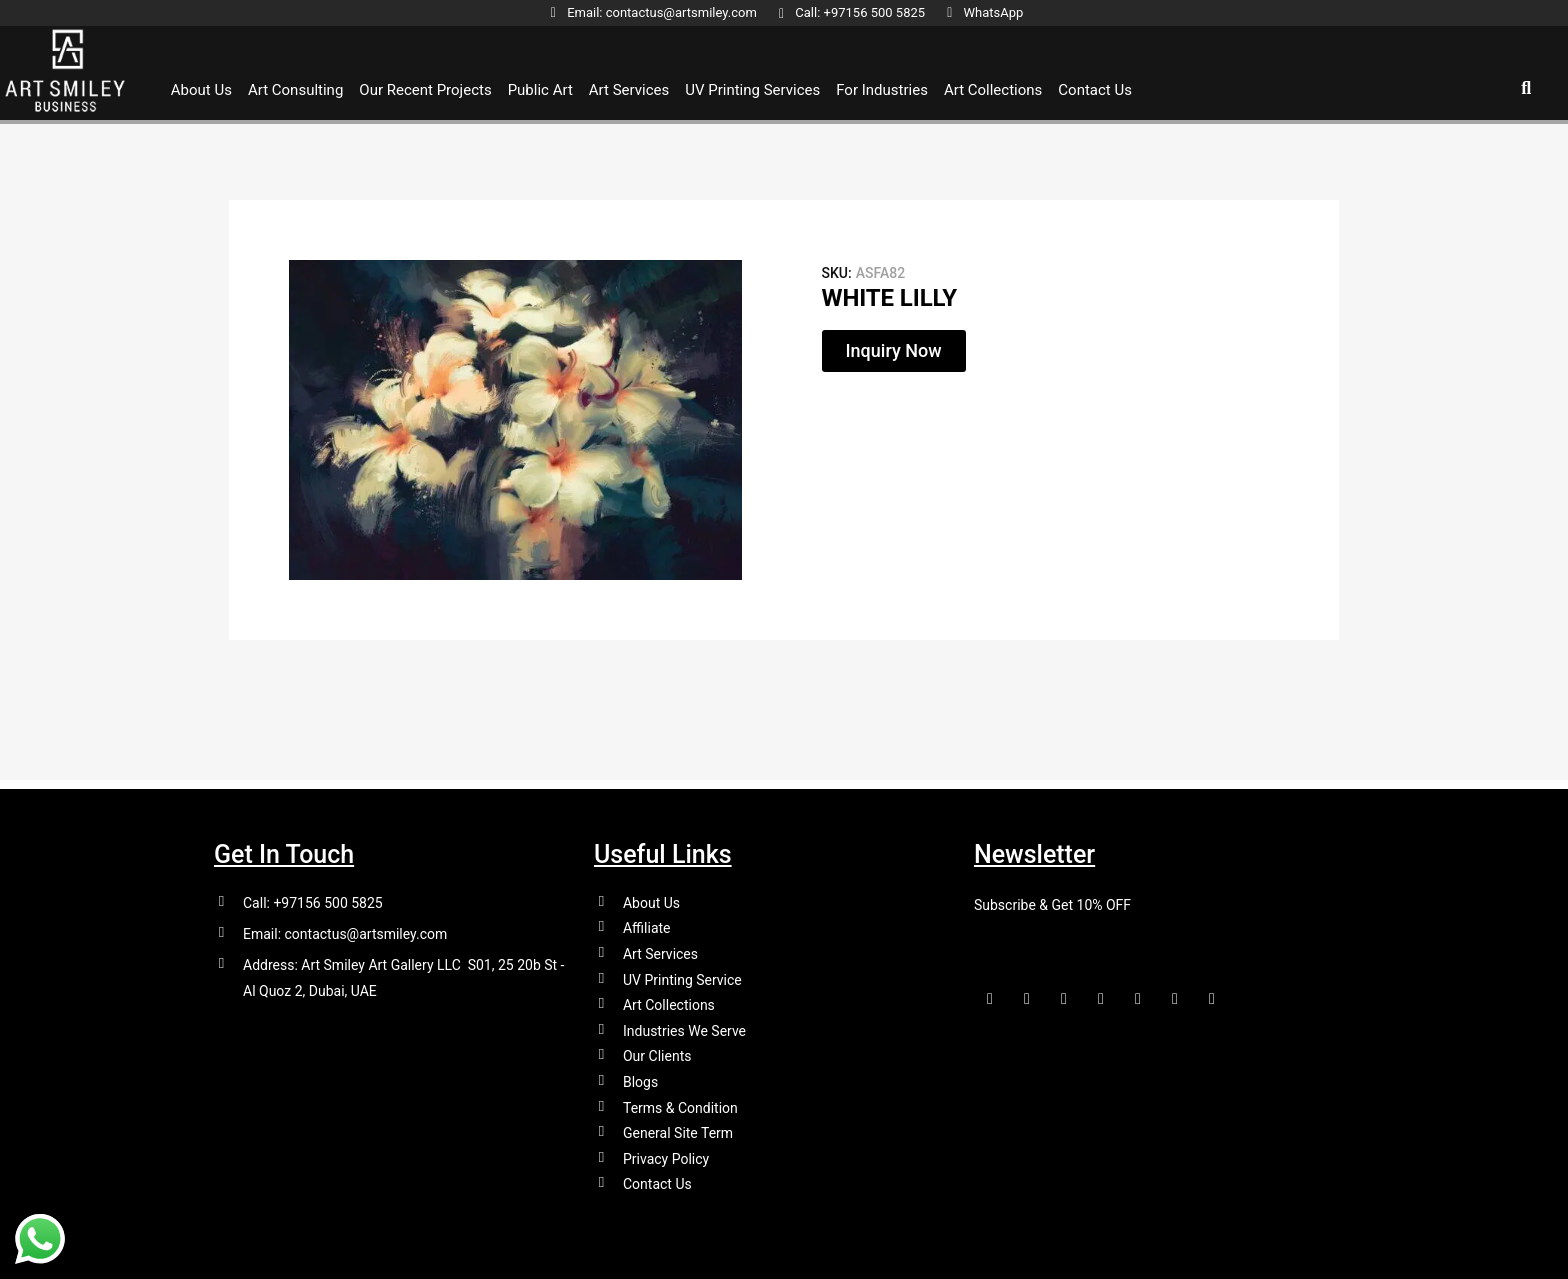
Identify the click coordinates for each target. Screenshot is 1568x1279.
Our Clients (657, 1052)
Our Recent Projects (425, 90)
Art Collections (993, 90)
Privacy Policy (666, 1157)
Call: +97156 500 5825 (313, 893)
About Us (201, 90)
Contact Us (1095, 90)
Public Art (540, 90)
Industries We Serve (684, 1025)
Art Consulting (295, 90)
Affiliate (647, 920)
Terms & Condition (680, 1104)
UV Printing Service (682, 972)
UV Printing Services (752, 90)
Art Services (629, 90)
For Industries (882, 90)
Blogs (640, 1078)
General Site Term (678, 1131)
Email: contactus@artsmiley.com (345, 925)
